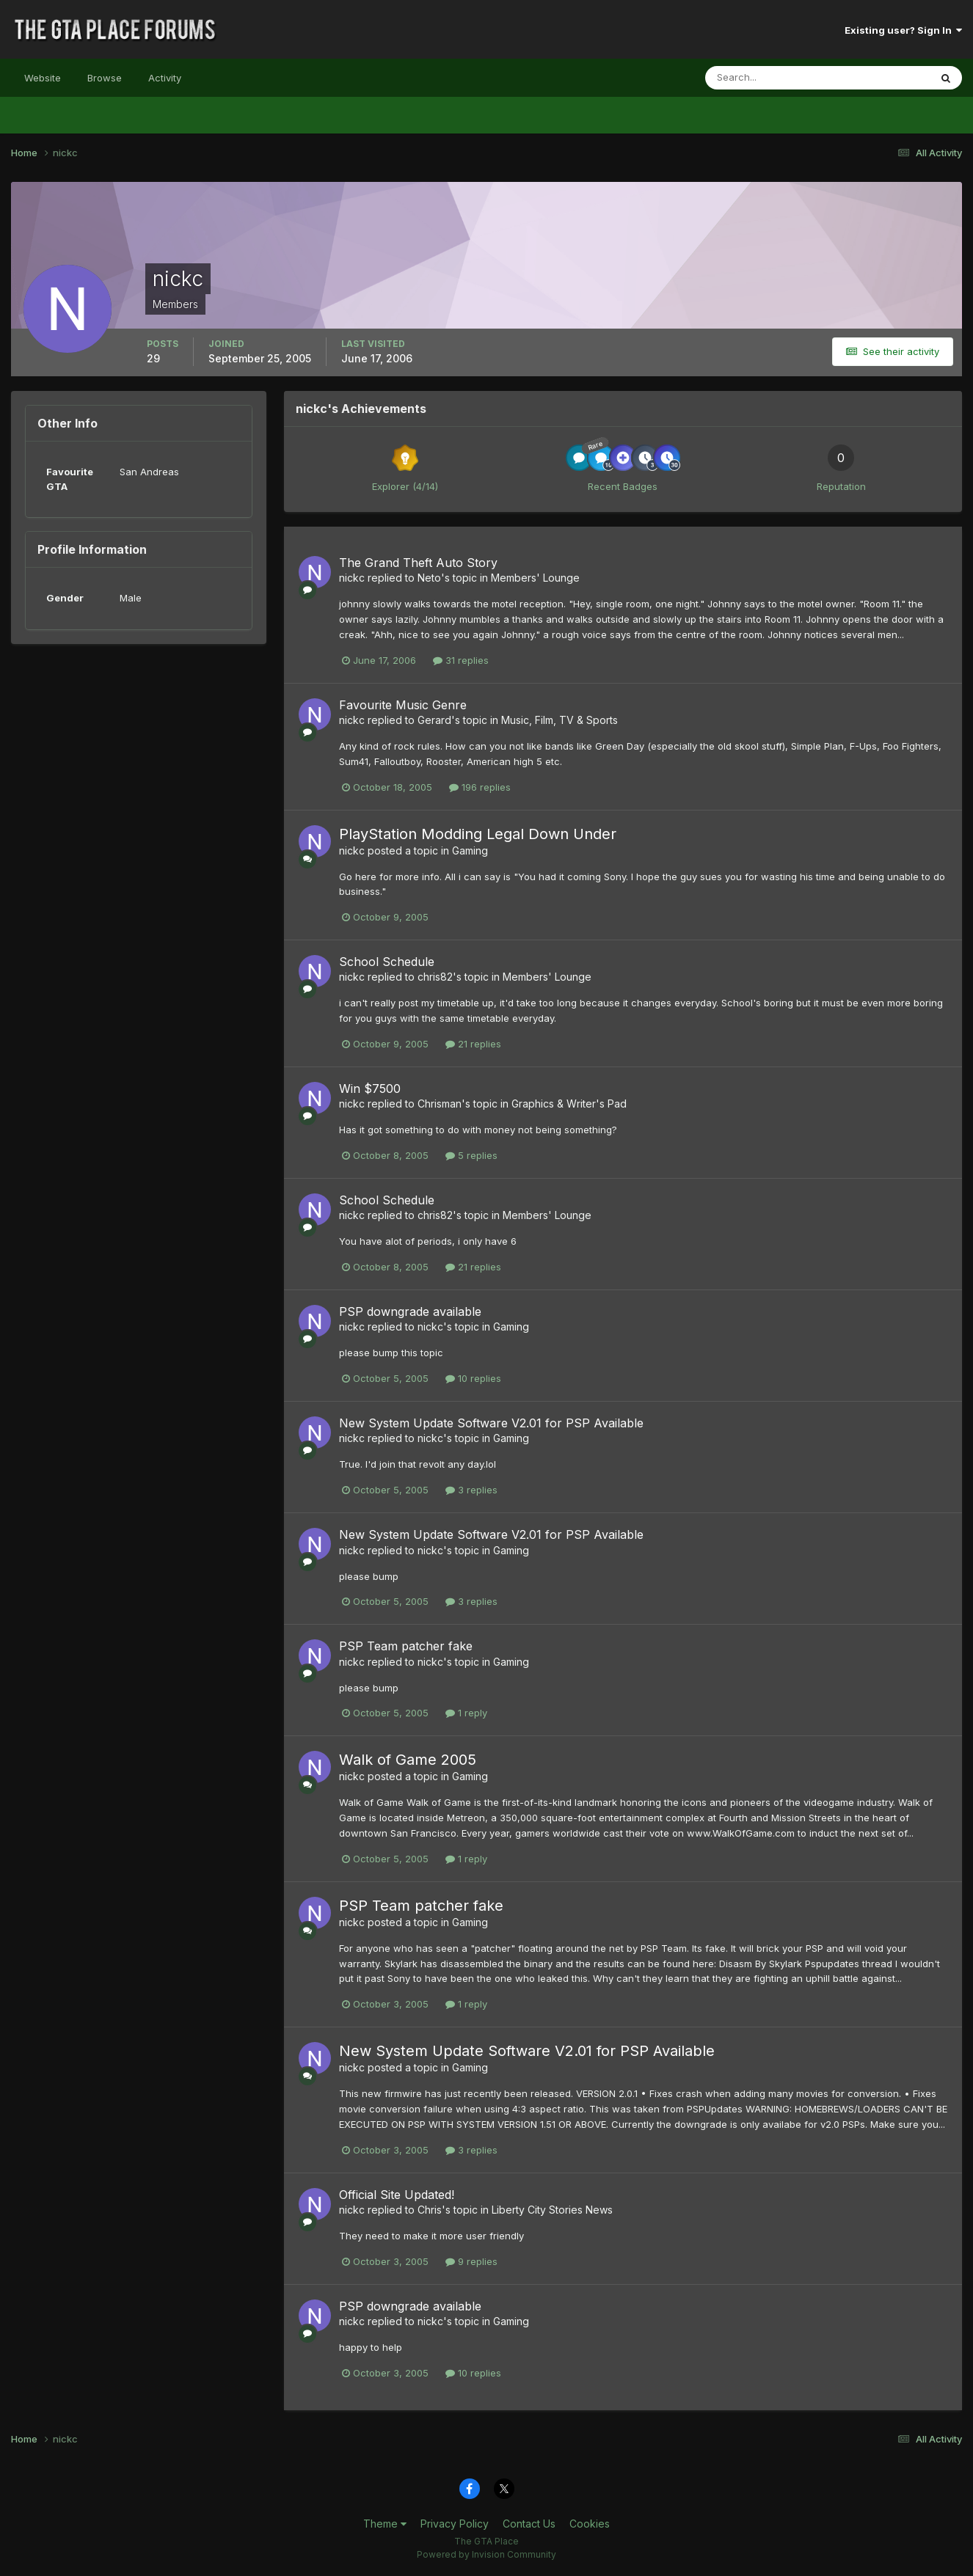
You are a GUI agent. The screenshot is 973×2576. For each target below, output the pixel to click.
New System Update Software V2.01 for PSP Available (491, 1423)
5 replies (471, 1155)
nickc (352, 577)
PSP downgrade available (410, 1311)
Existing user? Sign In (903, 30)
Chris (430, 2209)
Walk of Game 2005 (407, 1759)
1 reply (466, 1713)
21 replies (473, 1044)
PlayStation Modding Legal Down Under (477, 834)
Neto (429, 577)
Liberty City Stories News (552, 2209)
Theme (385, 2523)
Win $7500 (370, 1088)
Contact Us (529, 2523)
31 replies (461, 660)
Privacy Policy (454, 2523)
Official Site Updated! (396, 2194)
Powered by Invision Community (486, 2554)
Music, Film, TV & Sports (559, 720)
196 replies (480, 787)
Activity (164, 78)
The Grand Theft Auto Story (418, 562)
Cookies (589, 2523)
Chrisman (440, 1103)
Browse (104, 78)
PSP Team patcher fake (406, 1646)
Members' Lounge (535, 577)
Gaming (470, 850)
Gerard (434, 720)
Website (42, 78)
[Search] (769, 77)
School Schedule (386, 961)
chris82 (435, 976)
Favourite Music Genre (403, 705)
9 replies (471, 2261)
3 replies (471, 1490)
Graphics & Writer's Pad (569, 1103)
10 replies (473, 1378)
